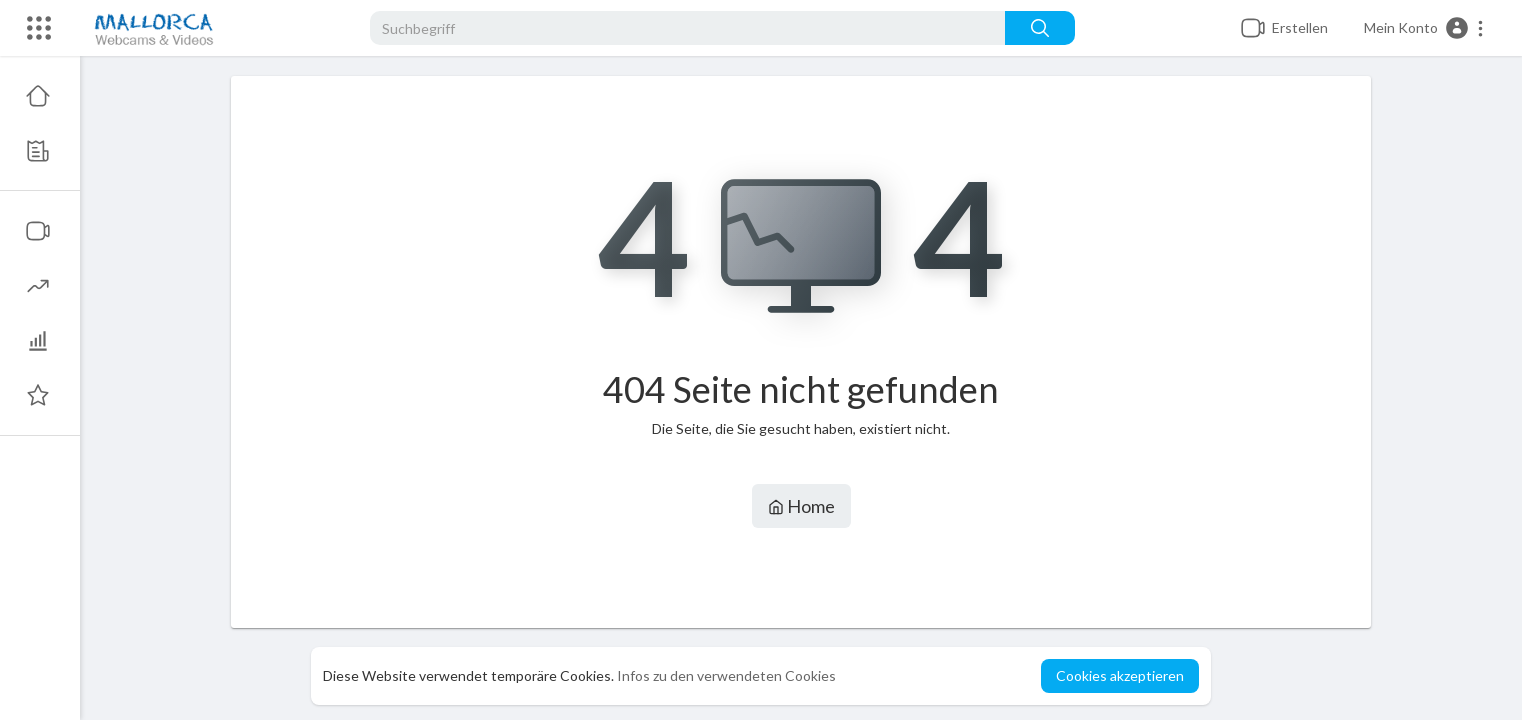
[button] (1424, 28)
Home (801, 506)
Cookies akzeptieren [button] (1120, 675)
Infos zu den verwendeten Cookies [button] (726, 675)
